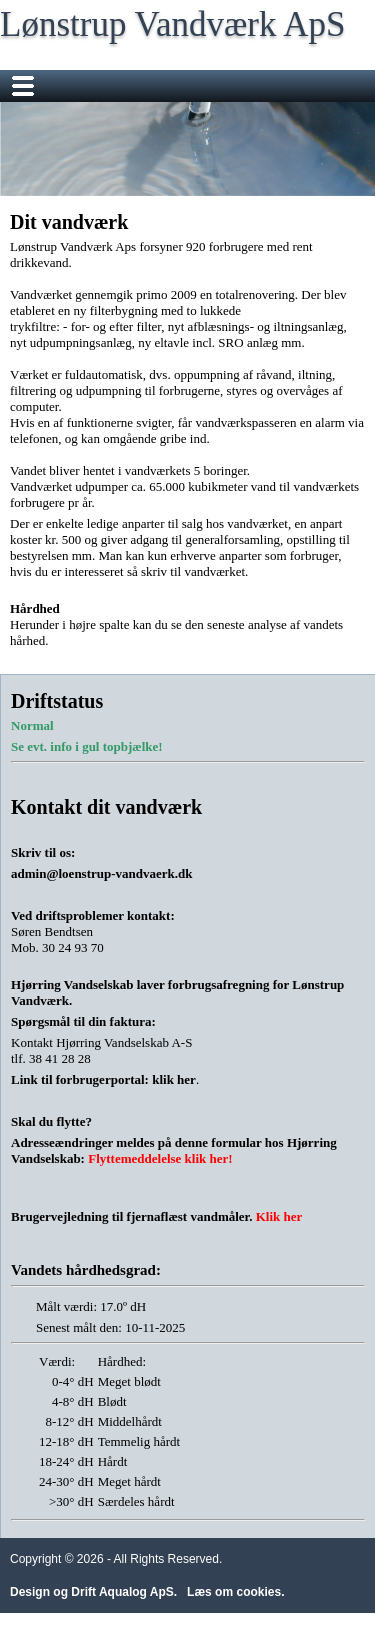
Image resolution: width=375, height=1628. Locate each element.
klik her (174, 1079)
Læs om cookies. (235, 1592)
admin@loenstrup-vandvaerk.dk (102, 873)
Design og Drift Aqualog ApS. (93, 1592)
